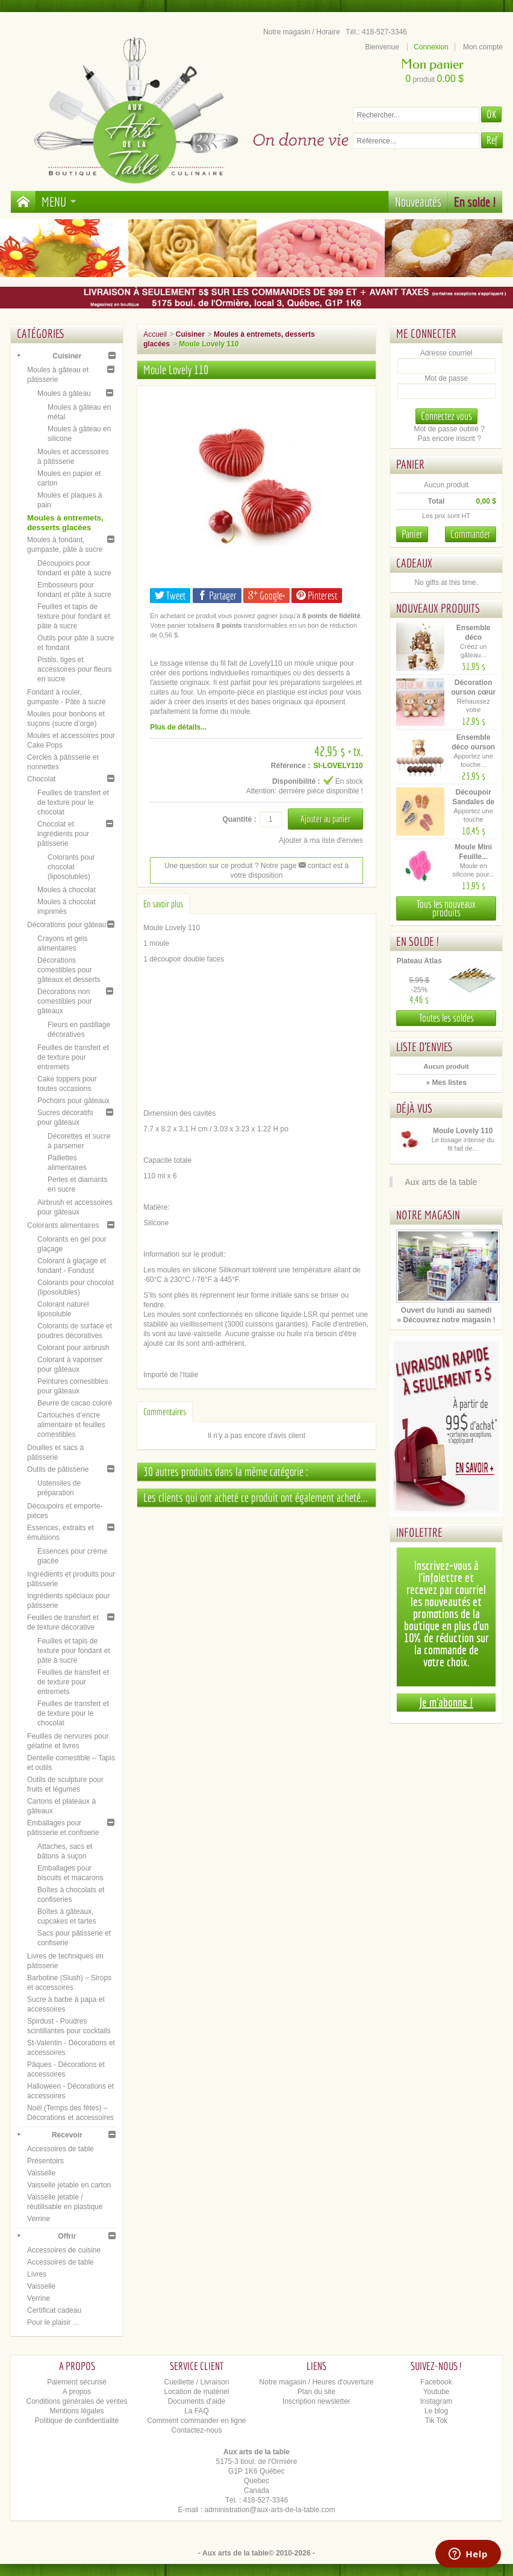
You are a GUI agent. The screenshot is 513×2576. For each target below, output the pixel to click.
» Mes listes (446, 1082)
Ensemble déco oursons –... (473, 637)
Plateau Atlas (419, 961)
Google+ (266, 595)
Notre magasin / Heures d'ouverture (317, 2382)
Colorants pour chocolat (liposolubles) (71, 867)
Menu (59, 201)
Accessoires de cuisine (64, 2250)
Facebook (436, 2382)
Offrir (67, 2236)
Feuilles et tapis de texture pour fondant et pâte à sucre (73, 616)
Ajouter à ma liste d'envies (321, 840)
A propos (77, 2391)
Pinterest (316, 595)
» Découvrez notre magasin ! (446, 1320)
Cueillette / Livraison (196, 2382)
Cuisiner (66, 356)
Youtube (436, 2391)
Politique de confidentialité (77, 2420)
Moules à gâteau (64, 393)
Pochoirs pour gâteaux (73, 1100)
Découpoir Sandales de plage (473, 802)
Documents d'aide (197, 2401)
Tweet (170, 595)
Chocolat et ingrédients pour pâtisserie (63, 834)
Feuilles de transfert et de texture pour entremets (73, 1057)
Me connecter (426, 333)
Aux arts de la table (441, 1182)
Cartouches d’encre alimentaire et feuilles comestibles (71, 1425)
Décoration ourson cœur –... (473, 692)
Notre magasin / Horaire (301, 32)
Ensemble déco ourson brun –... (473, 747)
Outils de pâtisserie (58, 1469)
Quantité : (239, 819)
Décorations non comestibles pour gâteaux (64, 1001)
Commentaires (164, 1411)
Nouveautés (418, 201)
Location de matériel (196, 2391)
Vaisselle (41, 2173)
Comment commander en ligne (196, 2420)
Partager (217, 595)
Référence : (290, 765)
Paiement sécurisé (77, 2382)
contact (315, 865)
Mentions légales (77, 2411)
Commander (470, 534)
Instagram (436, 2401)
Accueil (155, 334)
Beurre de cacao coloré (74, 1403)
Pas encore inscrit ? (448, 438)
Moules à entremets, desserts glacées (65, 522)
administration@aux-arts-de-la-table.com (270, 2510)
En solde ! (475, 201)
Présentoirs (45, 2161)
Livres (36, 2274)
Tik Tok (436, 2420)
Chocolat (41, 779)
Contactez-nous (196, 2430)
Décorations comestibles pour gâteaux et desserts (69, 970)
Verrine (38, 2219)
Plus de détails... (178, 727)
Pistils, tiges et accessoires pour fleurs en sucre (74, 669)
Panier (410, 464)
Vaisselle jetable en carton (69, 2185)
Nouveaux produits (438, 608)
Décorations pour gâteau (66, 925)
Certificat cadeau (54, 2310)
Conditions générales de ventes (76, 2401)
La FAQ (196, 2411)
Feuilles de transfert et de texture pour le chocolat (73, 802)
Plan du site (316, 2391)
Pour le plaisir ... (53, 2322)
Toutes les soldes (446, 1017)
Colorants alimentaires (63, 1225)
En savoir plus (163, 903)
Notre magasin (428, 1215)
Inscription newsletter (316, 2401)
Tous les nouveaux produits (446, 908)
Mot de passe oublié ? (449, 429)
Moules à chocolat (66, 890)
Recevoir (67, 2135)
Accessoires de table (60, 2149)
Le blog (436, 2411)
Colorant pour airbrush (73, 1347)
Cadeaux (414, 563)
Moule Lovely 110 (463, 1131)
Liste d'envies (424, 1047)
